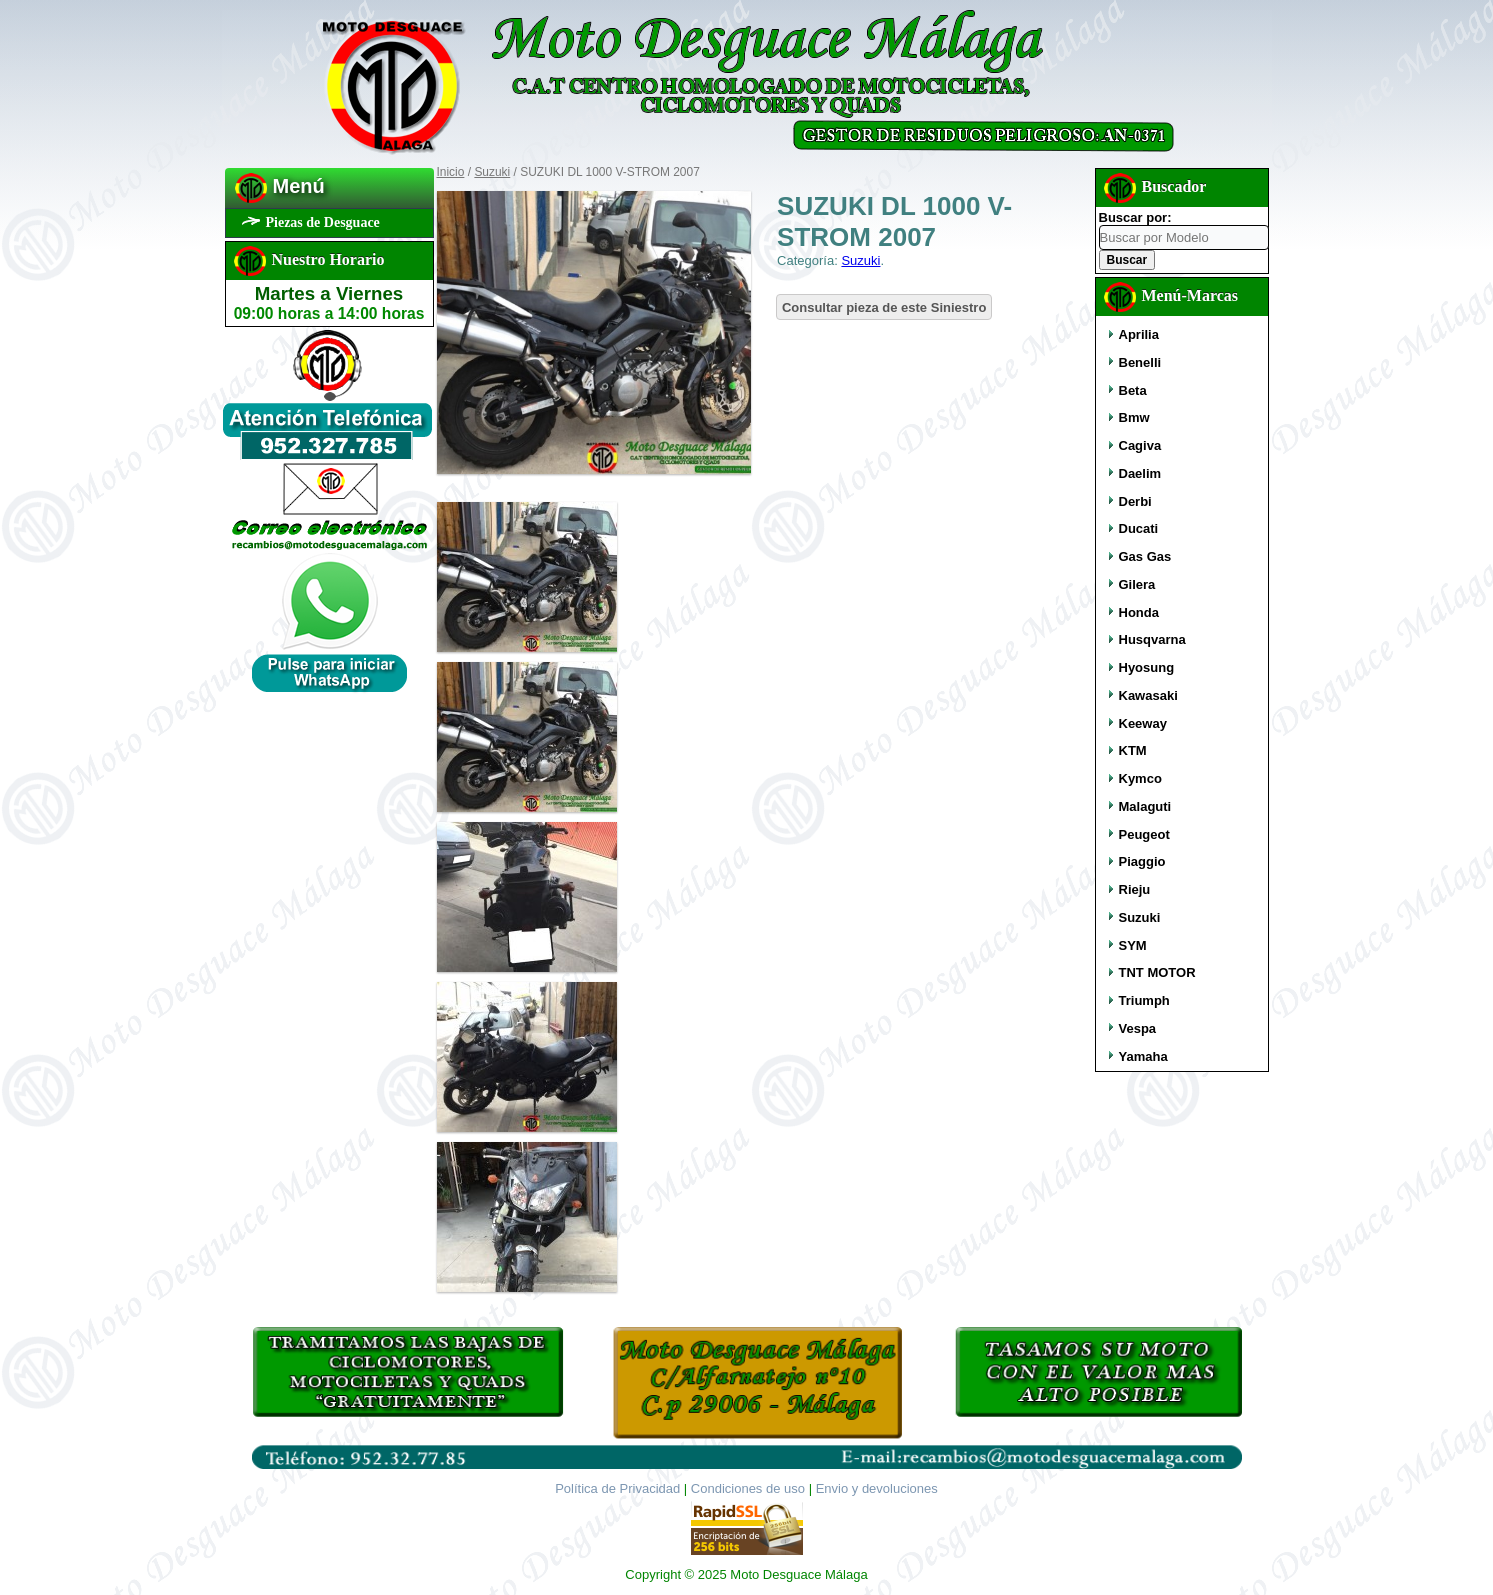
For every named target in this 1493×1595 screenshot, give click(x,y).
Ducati (1139, 528)
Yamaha (1143, 1056)
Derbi (1135, 501)
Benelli (1140, 362)
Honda (1139, 612)
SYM (1133, 945)
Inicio (451, 172)
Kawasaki (1148, 695)
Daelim (1140, 473)
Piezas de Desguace (323, 222)
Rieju (1135, 889)
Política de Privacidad (617, 1488)
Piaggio (1142, 861)
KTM (1133, 750)
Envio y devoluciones (877, 1488)
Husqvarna (1152, 639)
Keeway (1143, 723)
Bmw (1134, 417)
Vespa (1138, 1028)
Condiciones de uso (748, 1488)
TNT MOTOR (1157, 972)
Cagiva (1140, 445)
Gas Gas (1145, 556)
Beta (1133, 390)
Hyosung (1147, 667)
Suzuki (492, 172)
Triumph (1144, 1000)
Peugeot (1144, 834)
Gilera (1137, 584)
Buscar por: (1135, 217)
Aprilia (1139, 334)
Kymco (1140, 778)
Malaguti (1145, 806)
